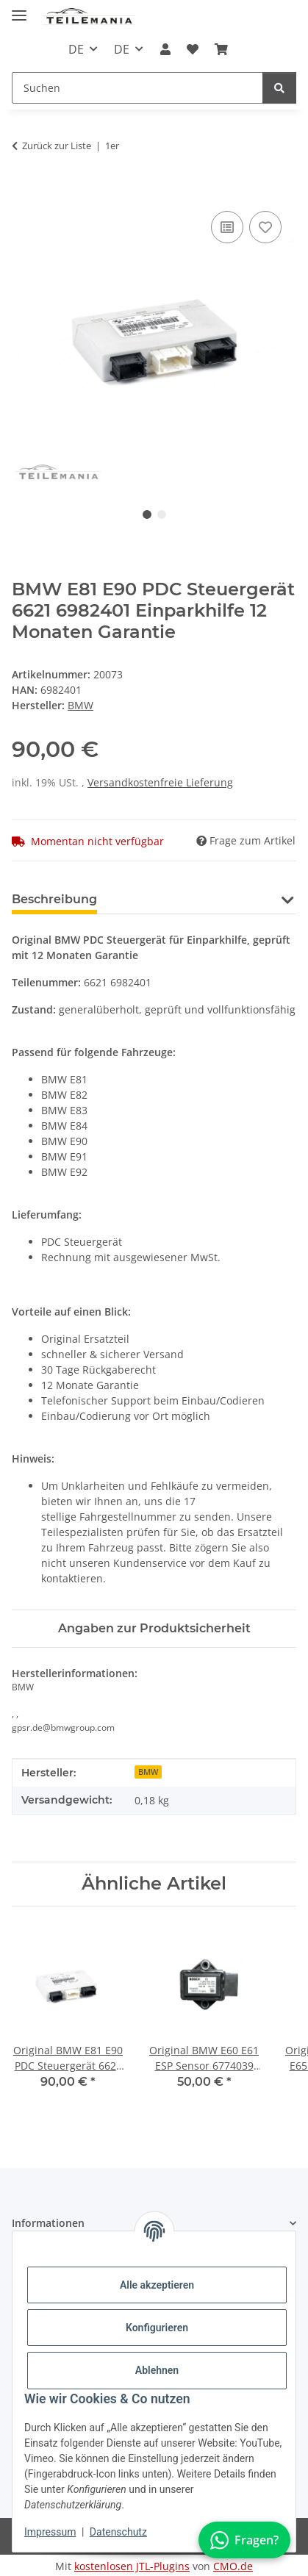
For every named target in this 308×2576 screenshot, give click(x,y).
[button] (164, 49)
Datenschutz (118, 2532)
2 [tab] (161, 514)
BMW (148, 1772)
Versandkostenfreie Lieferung (160, 782)
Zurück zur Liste (56, 145)
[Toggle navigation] (19, 9)
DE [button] (76, 49)
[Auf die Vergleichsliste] (227, 227)
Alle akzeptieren (157, 2285)
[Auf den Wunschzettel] (265, 227)
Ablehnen (157, 2370)
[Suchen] (279, 88)
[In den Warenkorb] (23, 191)
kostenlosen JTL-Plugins (132, 2566)
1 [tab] (147, 514)
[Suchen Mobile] (137, 88)
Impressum (50, 2532)
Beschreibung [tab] (54, 899)
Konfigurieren (157, 2327)
